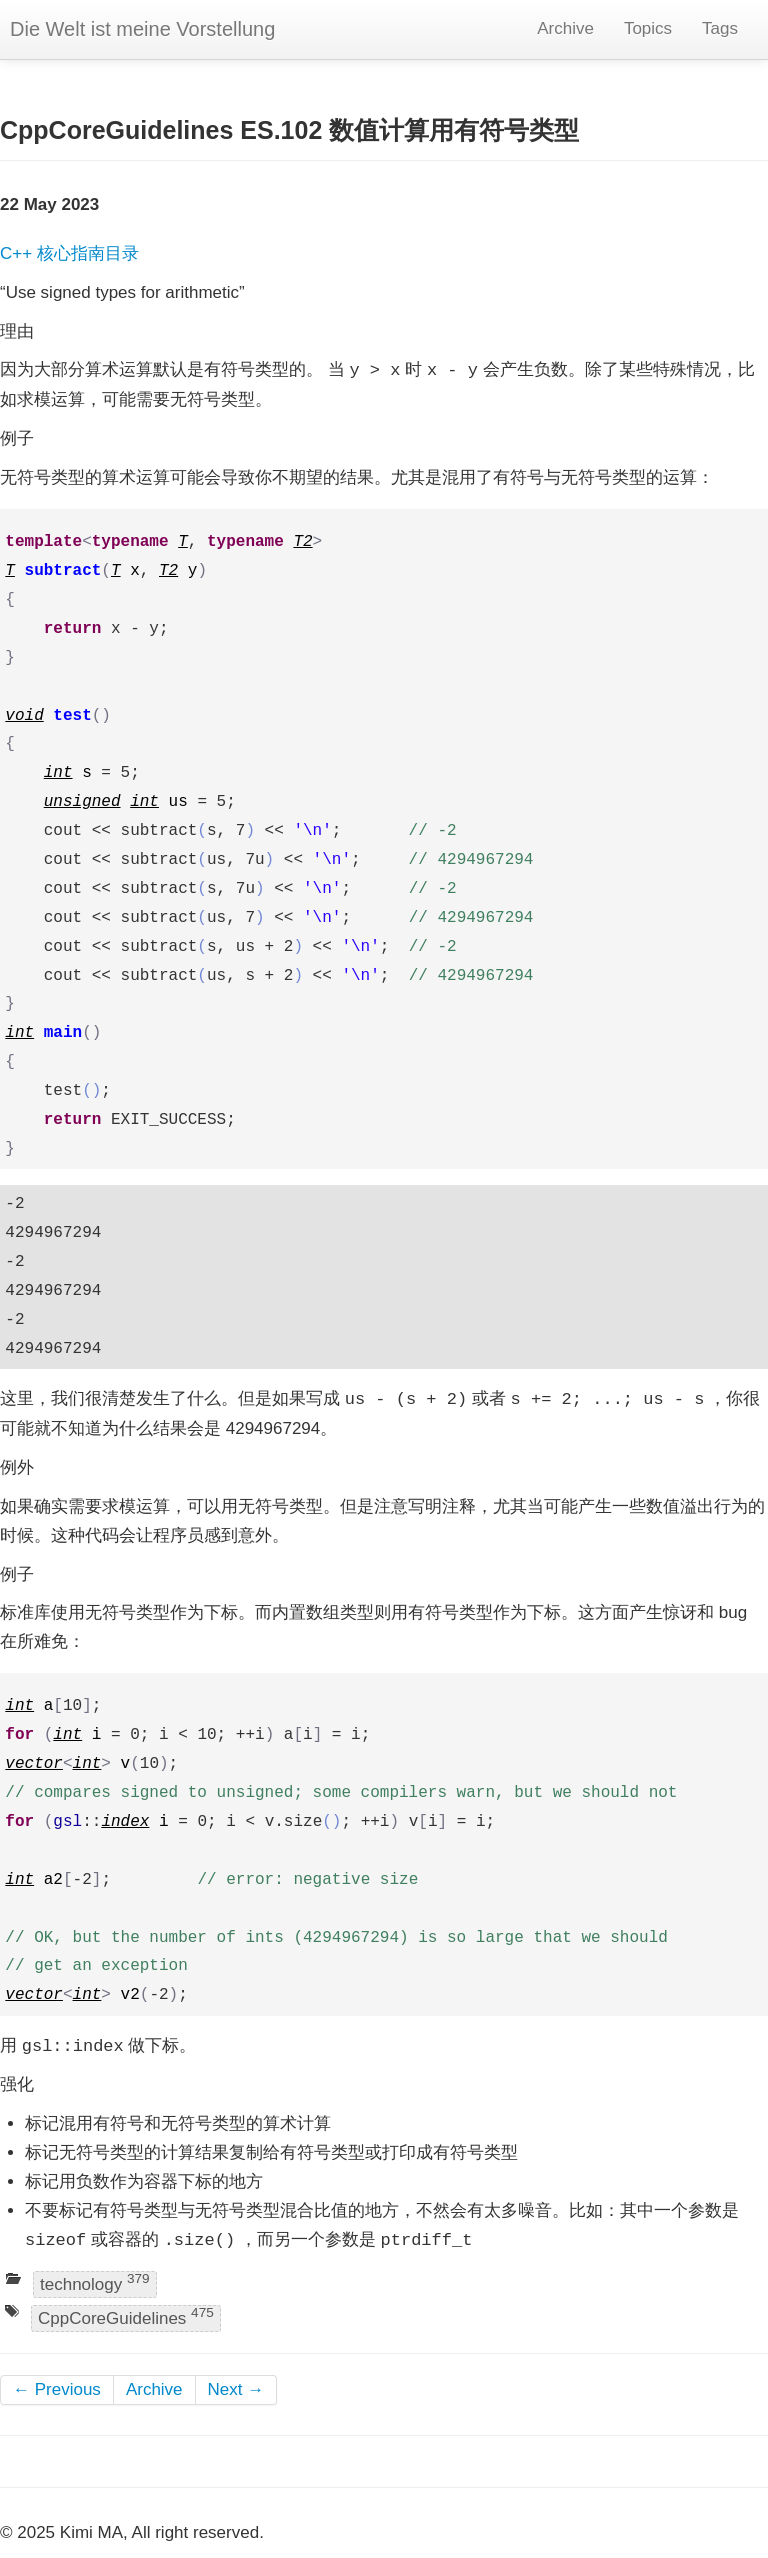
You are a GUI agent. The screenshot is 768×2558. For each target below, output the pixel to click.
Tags (720, 28)
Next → (236, 2389)
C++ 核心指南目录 (69, 253)
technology (95, 2283)
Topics (648, 28)
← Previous (57, 2389)
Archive (565, 28)
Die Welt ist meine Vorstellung (142, 29)
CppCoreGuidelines (126, 2316)
